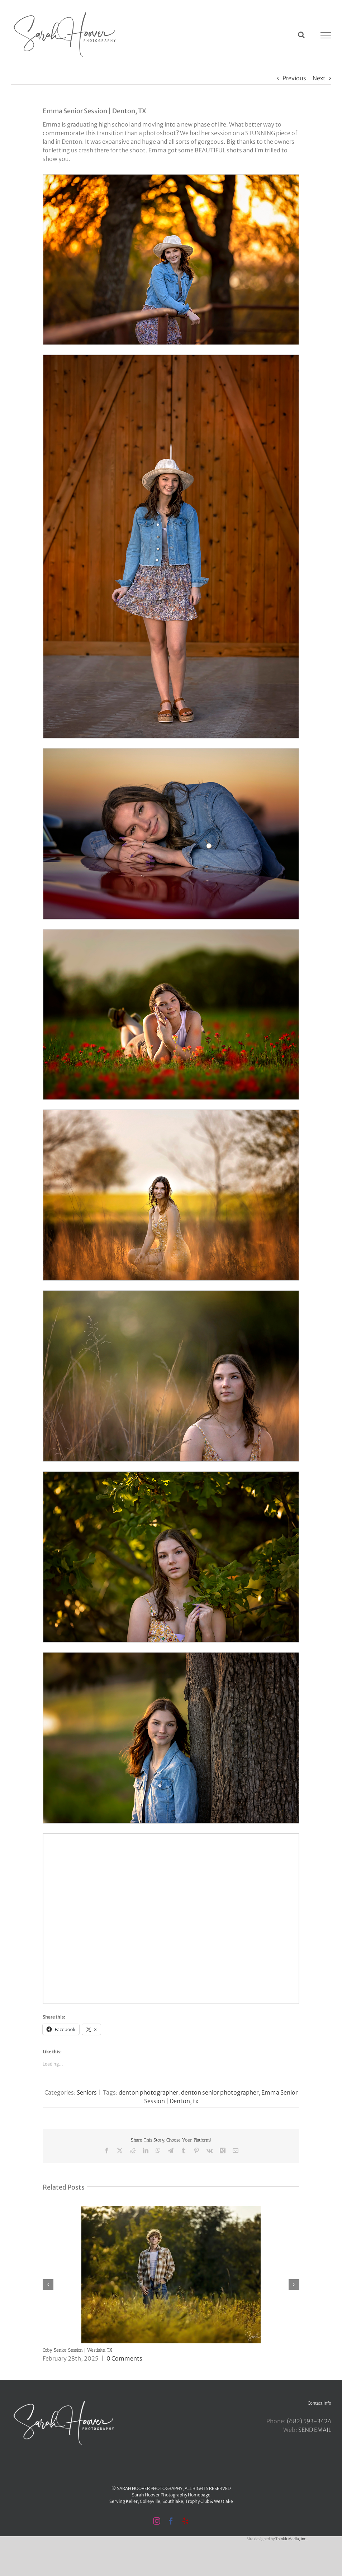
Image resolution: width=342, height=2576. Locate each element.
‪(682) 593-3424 (309, 2421)
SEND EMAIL (314, 2429)
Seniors (87, 2092)
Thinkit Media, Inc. (291, 2539)
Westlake (223, 2501)
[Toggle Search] (301, 34)
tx (195, 2101)
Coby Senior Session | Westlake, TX (77, 2350)
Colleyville (150, 2501)
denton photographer (148, 2092)
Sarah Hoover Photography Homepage (171, 2494)
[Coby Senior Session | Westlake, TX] (171, 2209)
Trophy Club (197, 2501)
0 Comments (124, 2358)
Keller (132, 2501)
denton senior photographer (219, 2092)
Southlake (172, 2501)
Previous (294, 78)
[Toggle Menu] (326, 35)
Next (319, 78)
